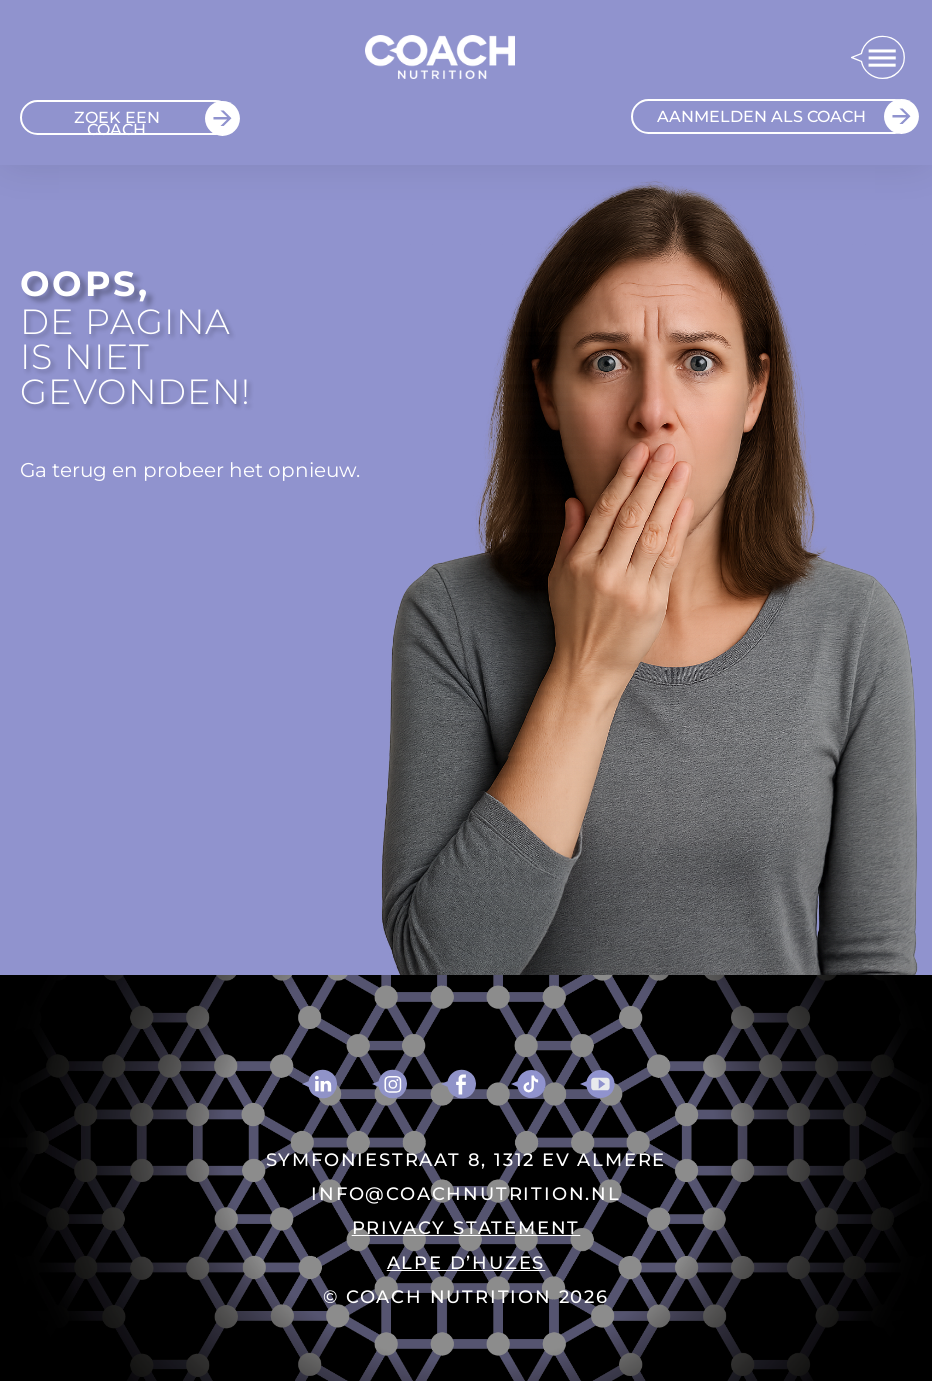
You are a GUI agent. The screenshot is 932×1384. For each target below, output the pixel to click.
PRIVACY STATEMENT (466, 1228)
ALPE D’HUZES (466, 1263)
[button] (877, 59)
